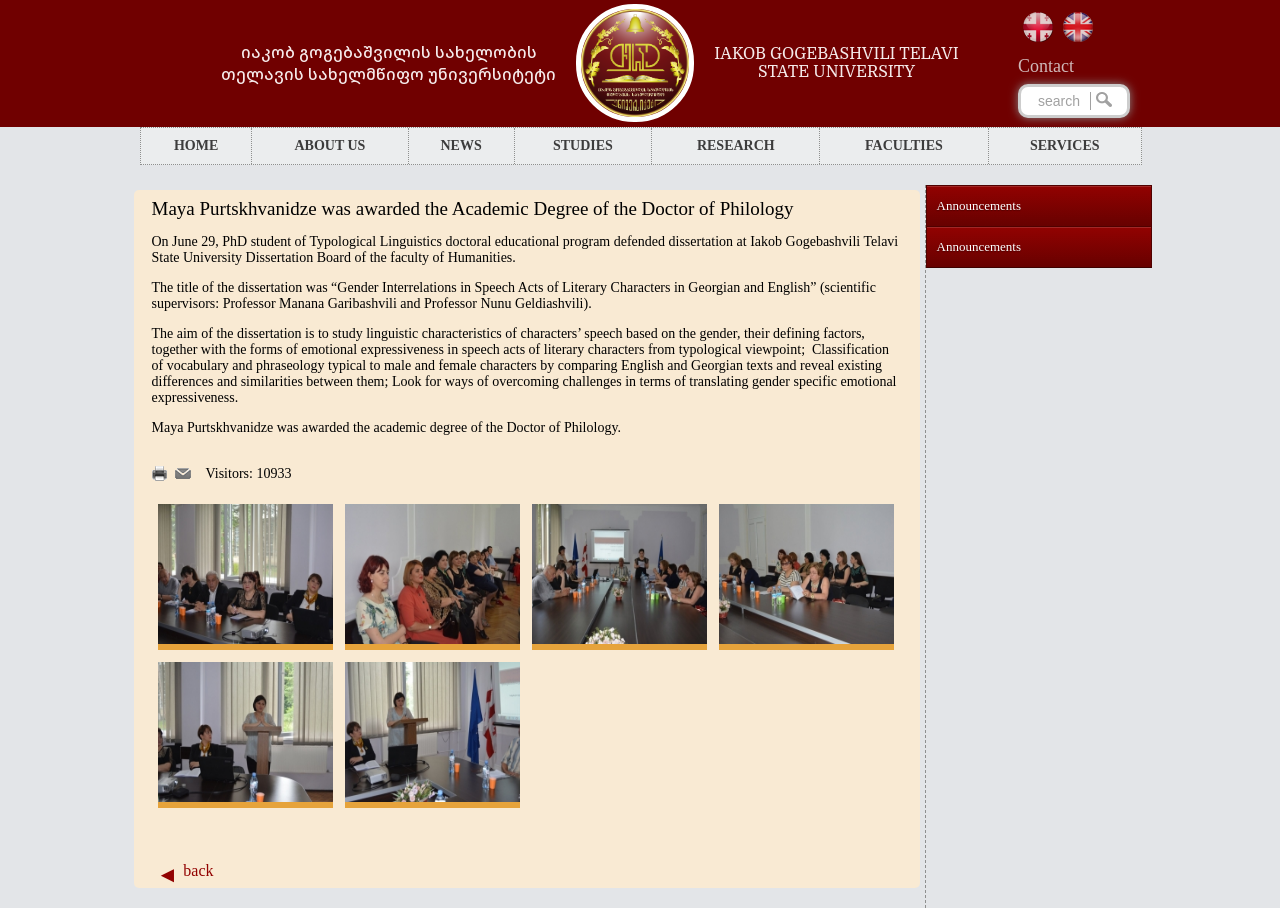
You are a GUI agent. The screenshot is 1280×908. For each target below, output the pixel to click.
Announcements (979, 205)
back (198, 870)
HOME (196, 145)
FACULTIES (904, 145)
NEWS (460, 145)
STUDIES (583, 145)
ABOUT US (329, 145)
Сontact (1046, 66)
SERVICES (1065, 145)
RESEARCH (736, 145)
